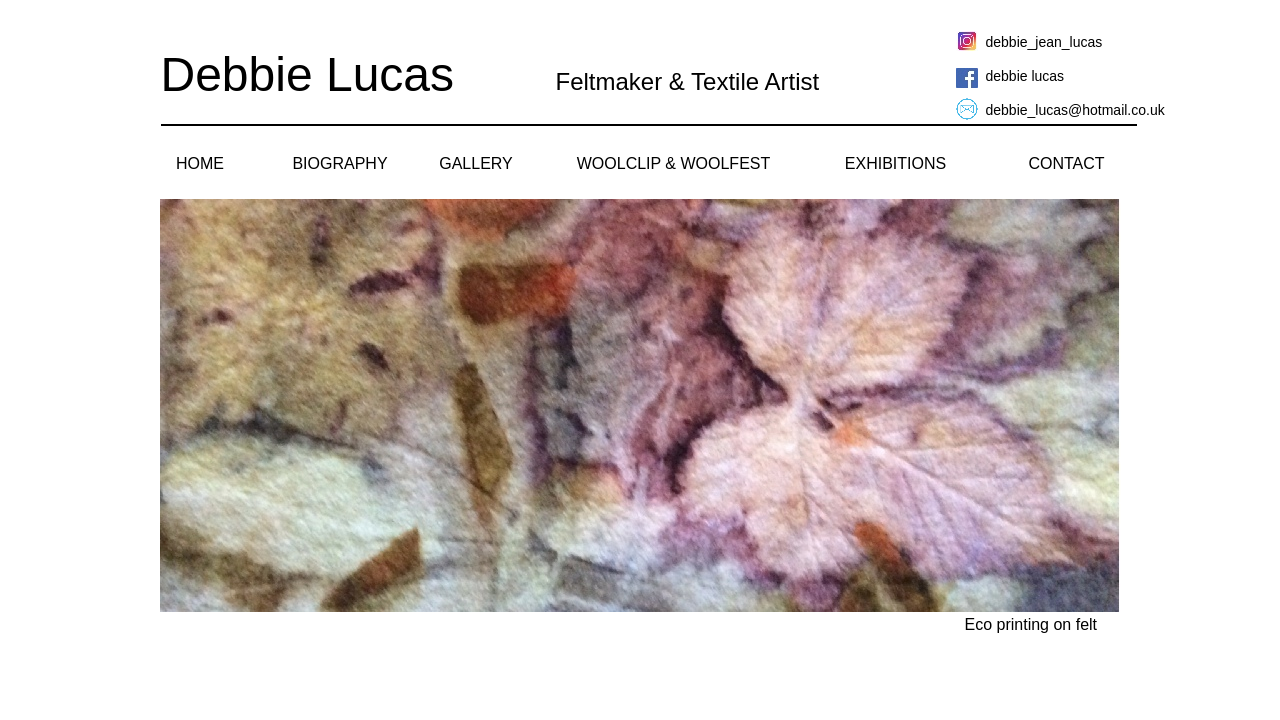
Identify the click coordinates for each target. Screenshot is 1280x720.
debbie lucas (1025, 76)
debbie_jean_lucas (1044, 42)
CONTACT (1066, 163)
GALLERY (476, 163)
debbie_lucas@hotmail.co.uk (1075, 110)
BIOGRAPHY (339, 163)
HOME (200, 163)
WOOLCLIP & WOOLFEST (674, 163)
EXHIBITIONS (895, 163)
